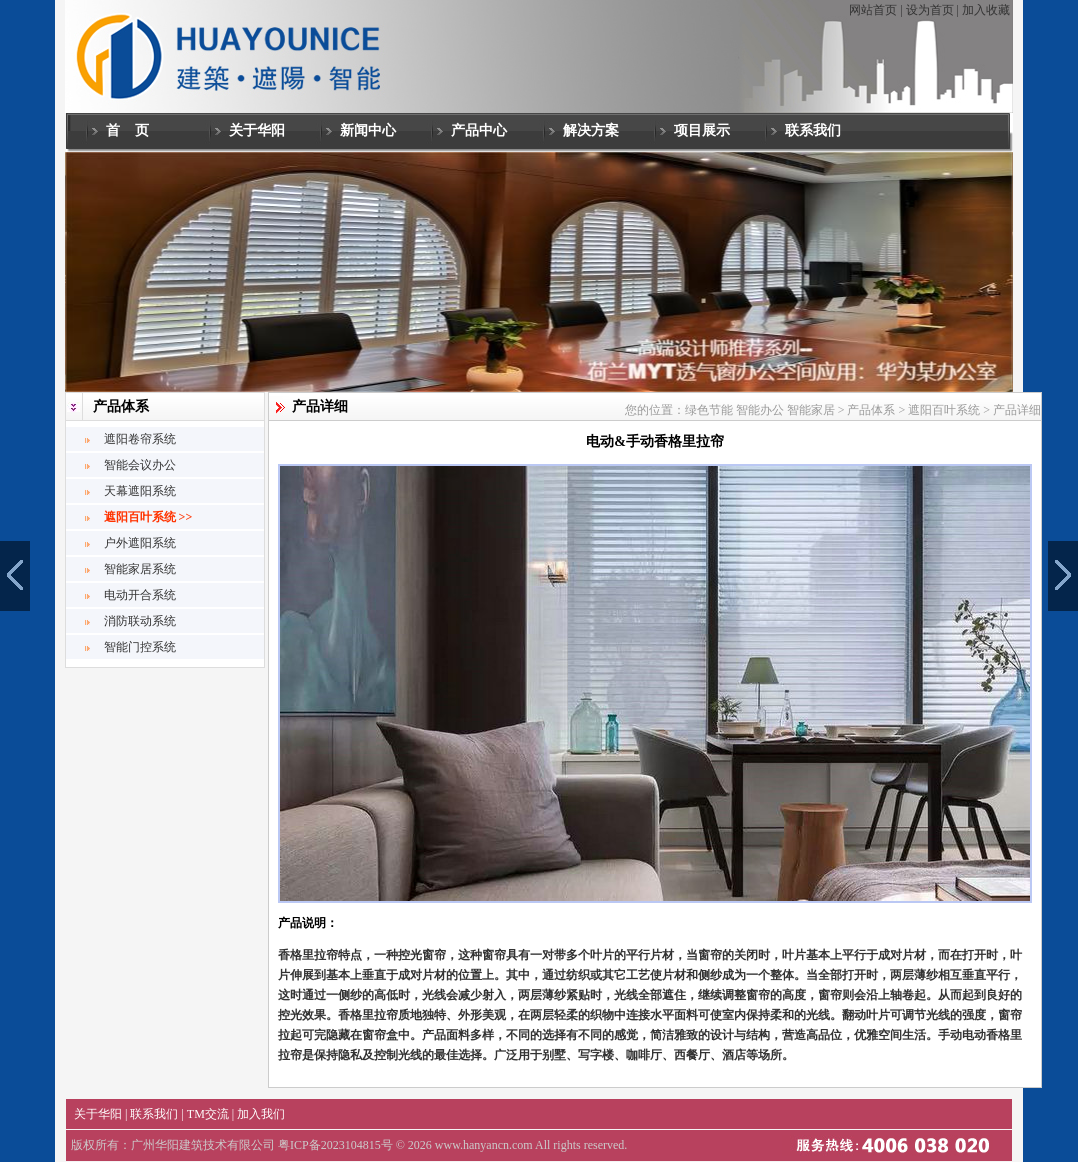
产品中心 (479, 130)
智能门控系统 (140, 647)
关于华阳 (257, 130)
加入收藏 (986, 10)
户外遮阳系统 (140, 543)
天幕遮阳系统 (140, 491)
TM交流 (208, 1114)
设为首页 (930, 10)
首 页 (128, 130)
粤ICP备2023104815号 (335, 1145)
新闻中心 (368, 130)
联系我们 (813, 130)
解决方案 (591, 130)
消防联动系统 (140, 621)
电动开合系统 (140, 595)
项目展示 (702, 130)
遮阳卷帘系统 (140, 439)
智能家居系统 (140, 569)
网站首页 (873, 10)
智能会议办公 (140, 465)
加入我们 (261, 1114)
